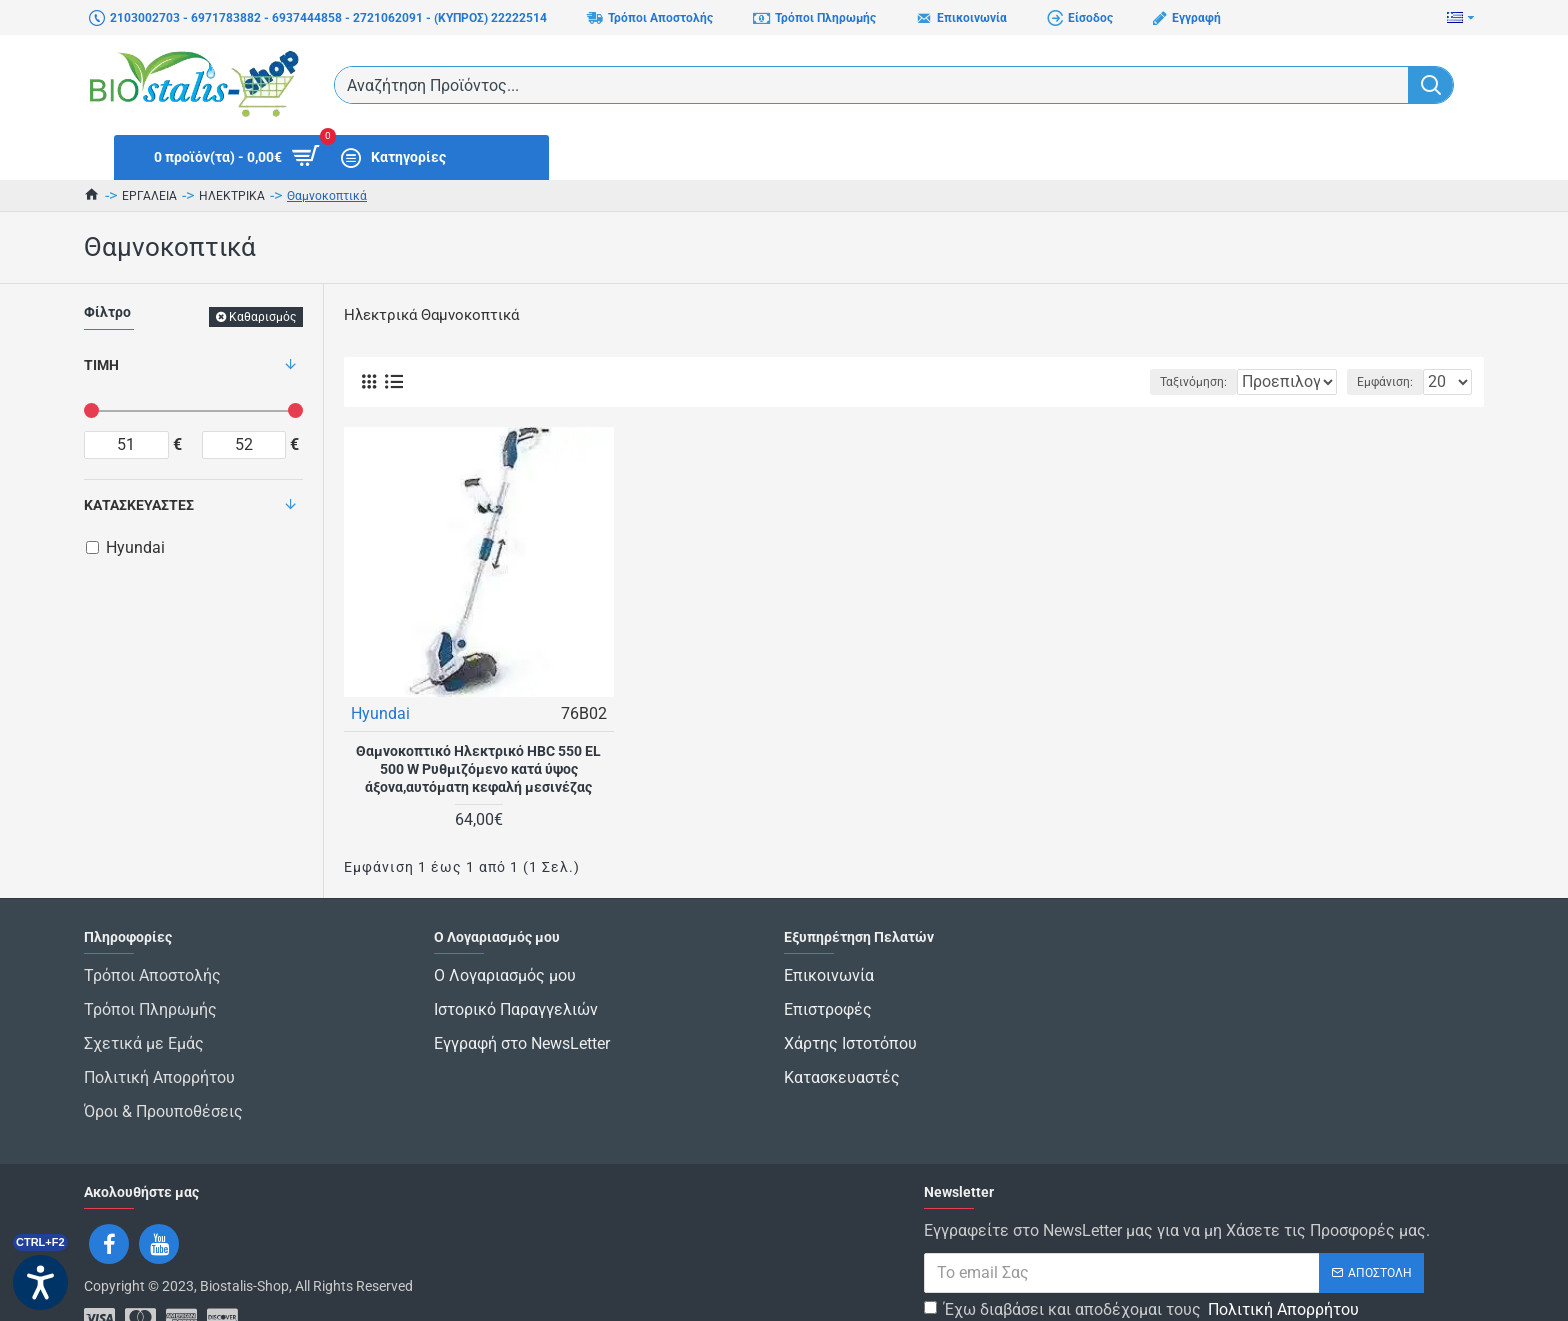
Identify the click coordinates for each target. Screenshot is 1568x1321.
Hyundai (381, 712)
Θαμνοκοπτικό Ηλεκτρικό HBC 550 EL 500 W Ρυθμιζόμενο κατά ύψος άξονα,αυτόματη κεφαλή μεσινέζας (478, 768)
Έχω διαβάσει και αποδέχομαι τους (1143, 1260)
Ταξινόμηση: (1130, 382)
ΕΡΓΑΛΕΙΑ (149, 196)
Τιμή (101, 365)
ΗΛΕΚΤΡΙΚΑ (232, 196)
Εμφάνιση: (1391, 382)
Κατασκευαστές (139, 505)
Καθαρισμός (262, 317)
